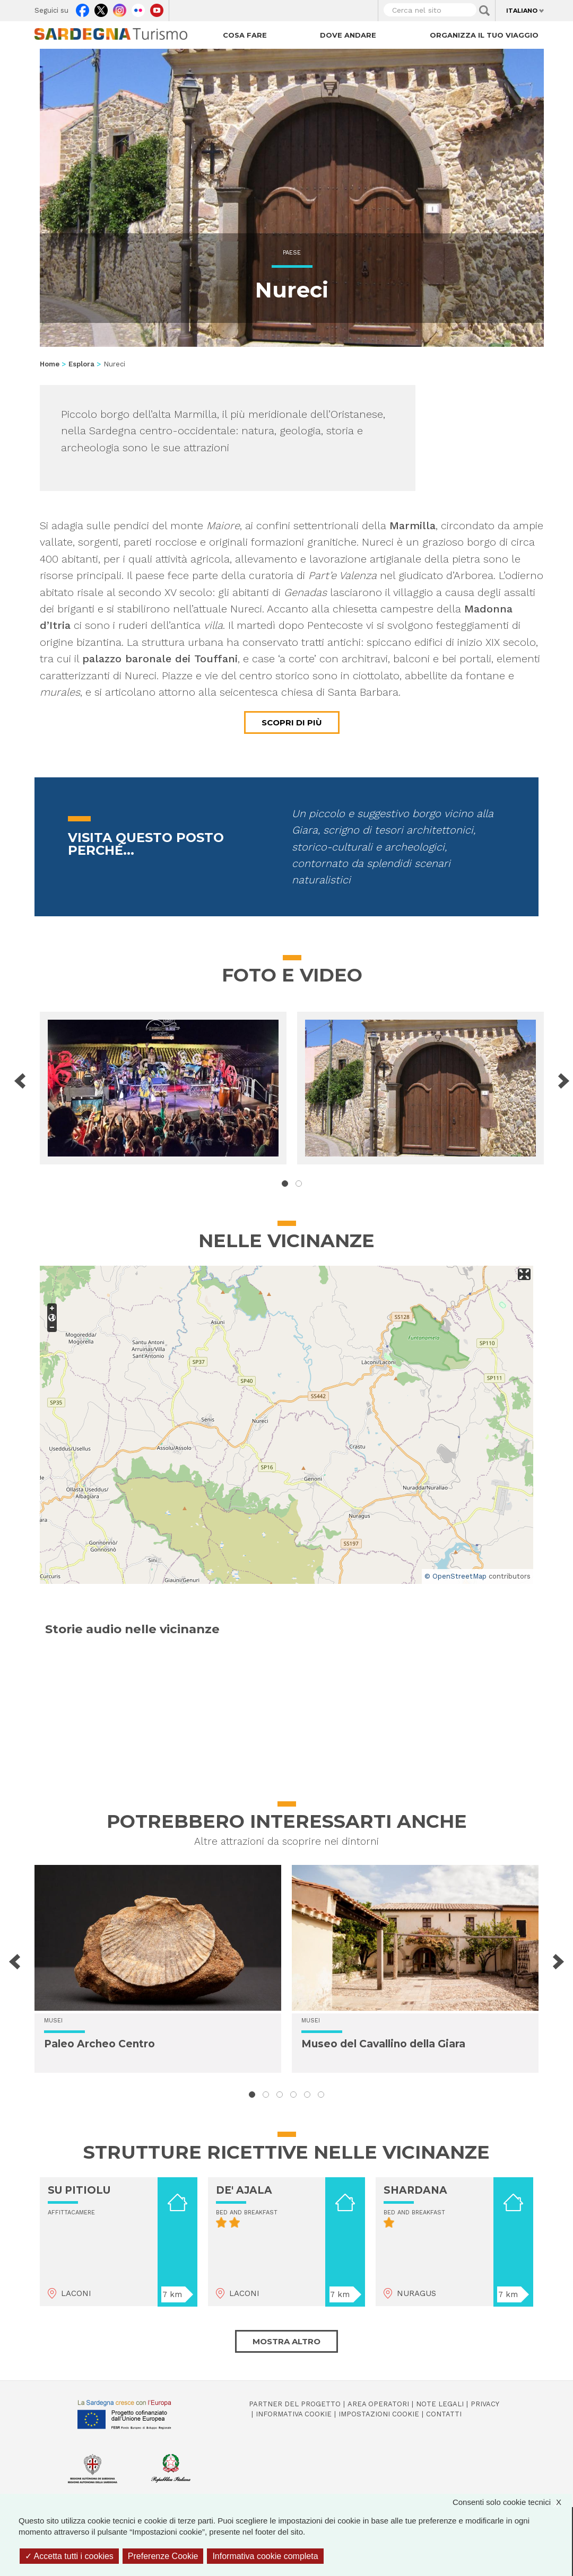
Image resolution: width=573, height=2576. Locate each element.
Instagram (119, 8)
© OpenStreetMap (455, 1576)
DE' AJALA (244, 2190)
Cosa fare (245, 35)
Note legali (440, 2404)
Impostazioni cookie (378, 2414)
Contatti (444, 2414)
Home (49, 364)
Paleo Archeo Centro (99, 2044)
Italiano (521, 10)
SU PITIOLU (79, 2190)
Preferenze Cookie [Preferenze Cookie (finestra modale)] (163, 2556)
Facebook (82, 8)
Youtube (156, 8)
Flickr (138, 8)
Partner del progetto (295, 2404)
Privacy (485, 2404)
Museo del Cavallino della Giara (383, 2044)
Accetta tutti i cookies (69, 2556)
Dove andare (348, 35)
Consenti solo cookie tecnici (512, 2502)
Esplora (81, 364)
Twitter (101, 8)
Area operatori (378, 2404)
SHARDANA (415, 2190)
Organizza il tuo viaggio (484, 35)
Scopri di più (292, 722)
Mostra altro (286, 2341)
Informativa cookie (294, 2414)
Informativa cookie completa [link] (265, 2556)
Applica (484, 10)
